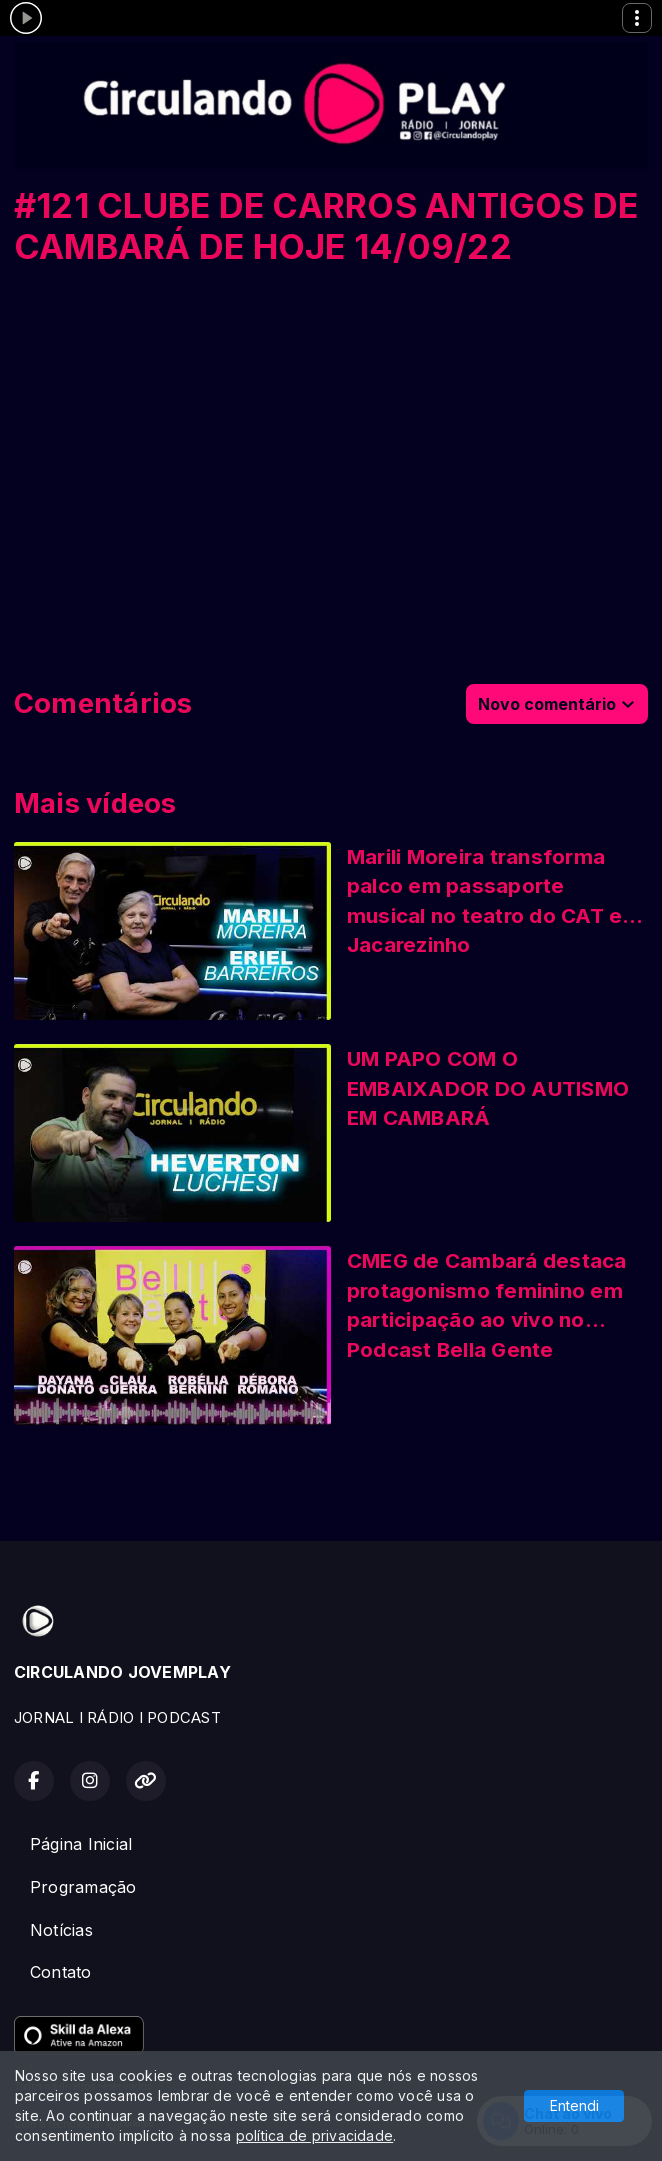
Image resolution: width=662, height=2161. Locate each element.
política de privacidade (315, 2135)
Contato (61, 1972)
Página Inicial (81, 1844)
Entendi (574, 2105)
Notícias (61, 1930)
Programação (83, 1887)
